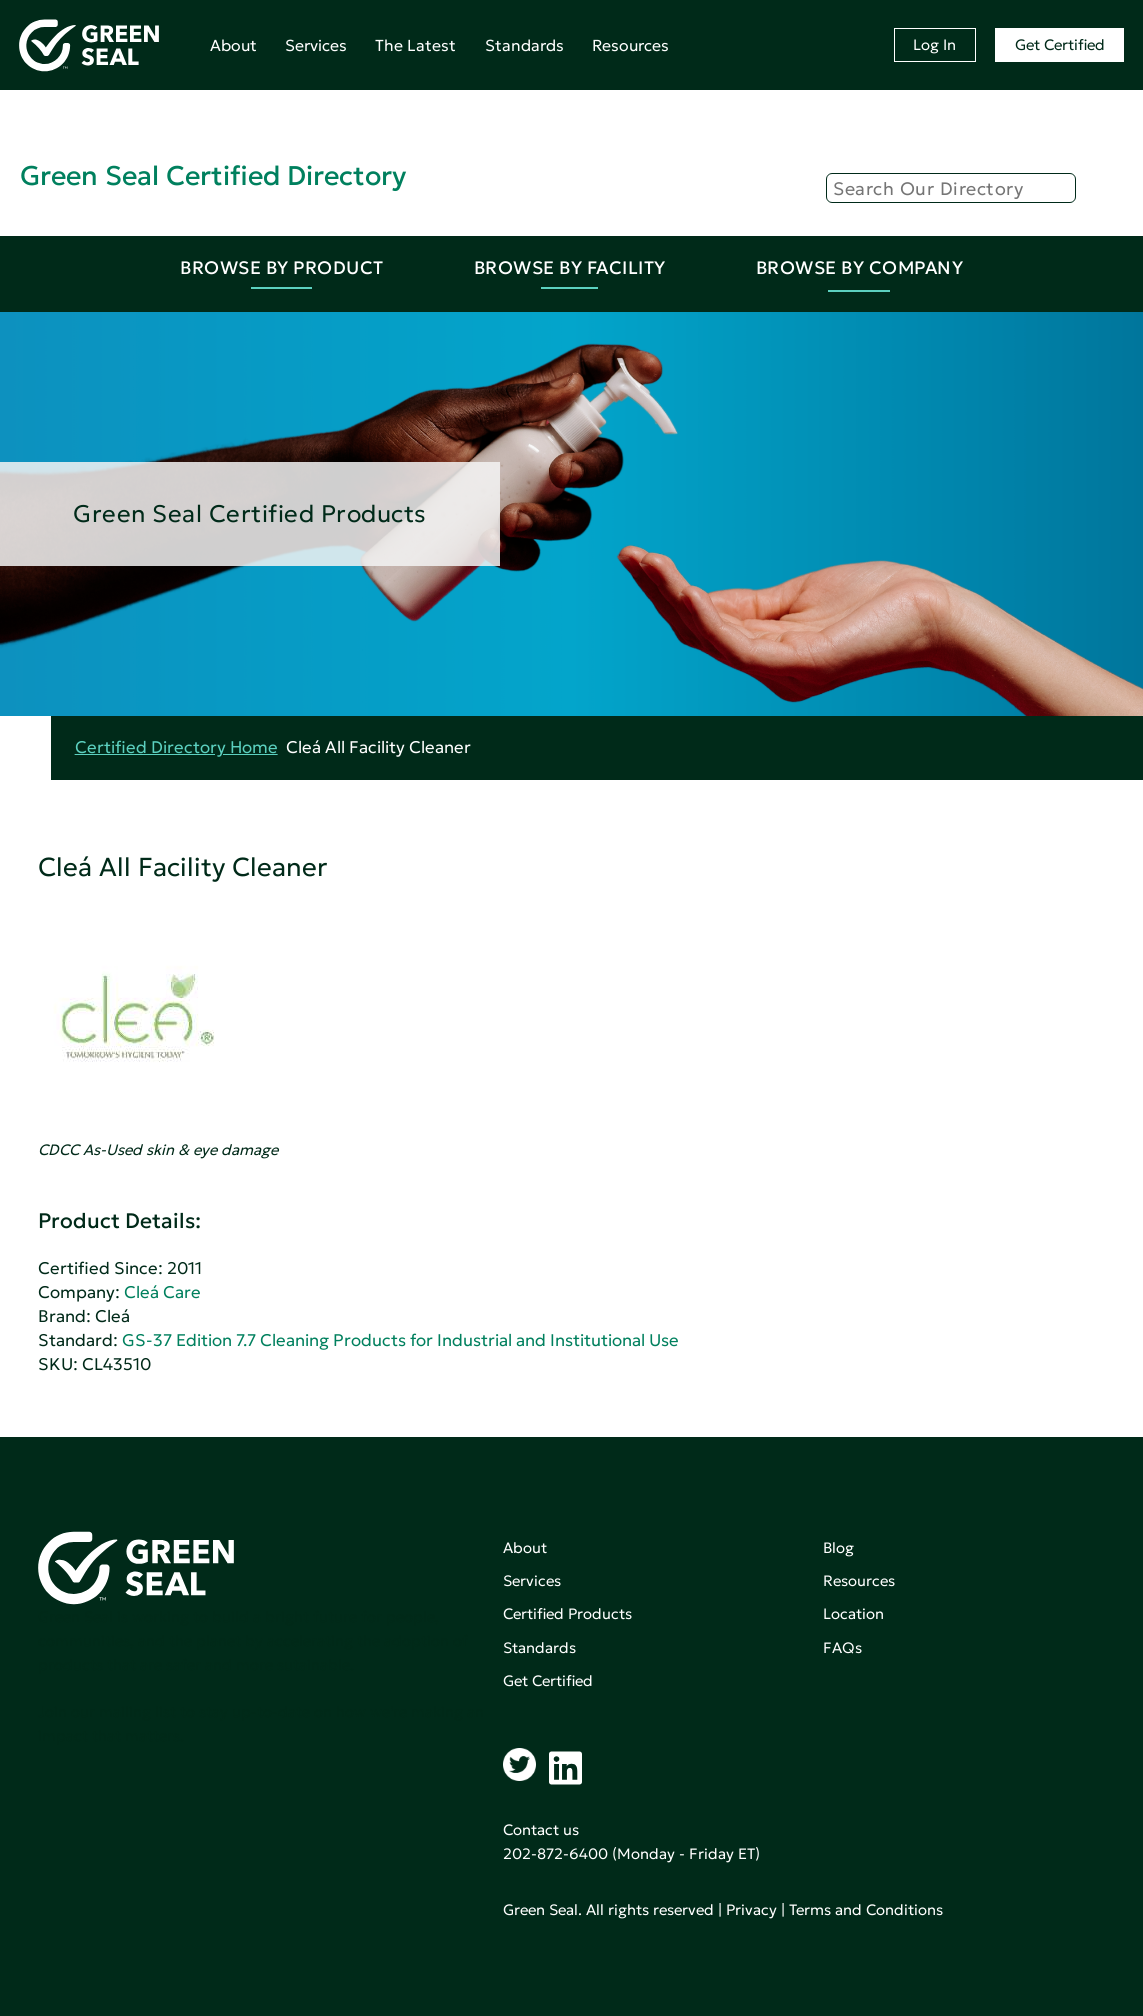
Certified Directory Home (176, 747)
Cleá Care (162, 1292)
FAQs (842, 1647)
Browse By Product (282, 267)
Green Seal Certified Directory (213, 175)
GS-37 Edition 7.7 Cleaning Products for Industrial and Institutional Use (400, 1340)
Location (853, 1613)
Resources (630, 45)
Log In (934, 44)
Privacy (751, 1909)
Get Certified (1060, 44)
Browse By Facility (570, 267)
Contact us (541, 1829)
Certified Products (567, 1613)
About (233, 45)
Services (316, 45)
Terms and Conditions (866, 1909)
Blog (838, 1547)
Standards (524, 45)
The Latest (415, 45)
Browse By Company (860, 267)
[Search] (951, 188)
